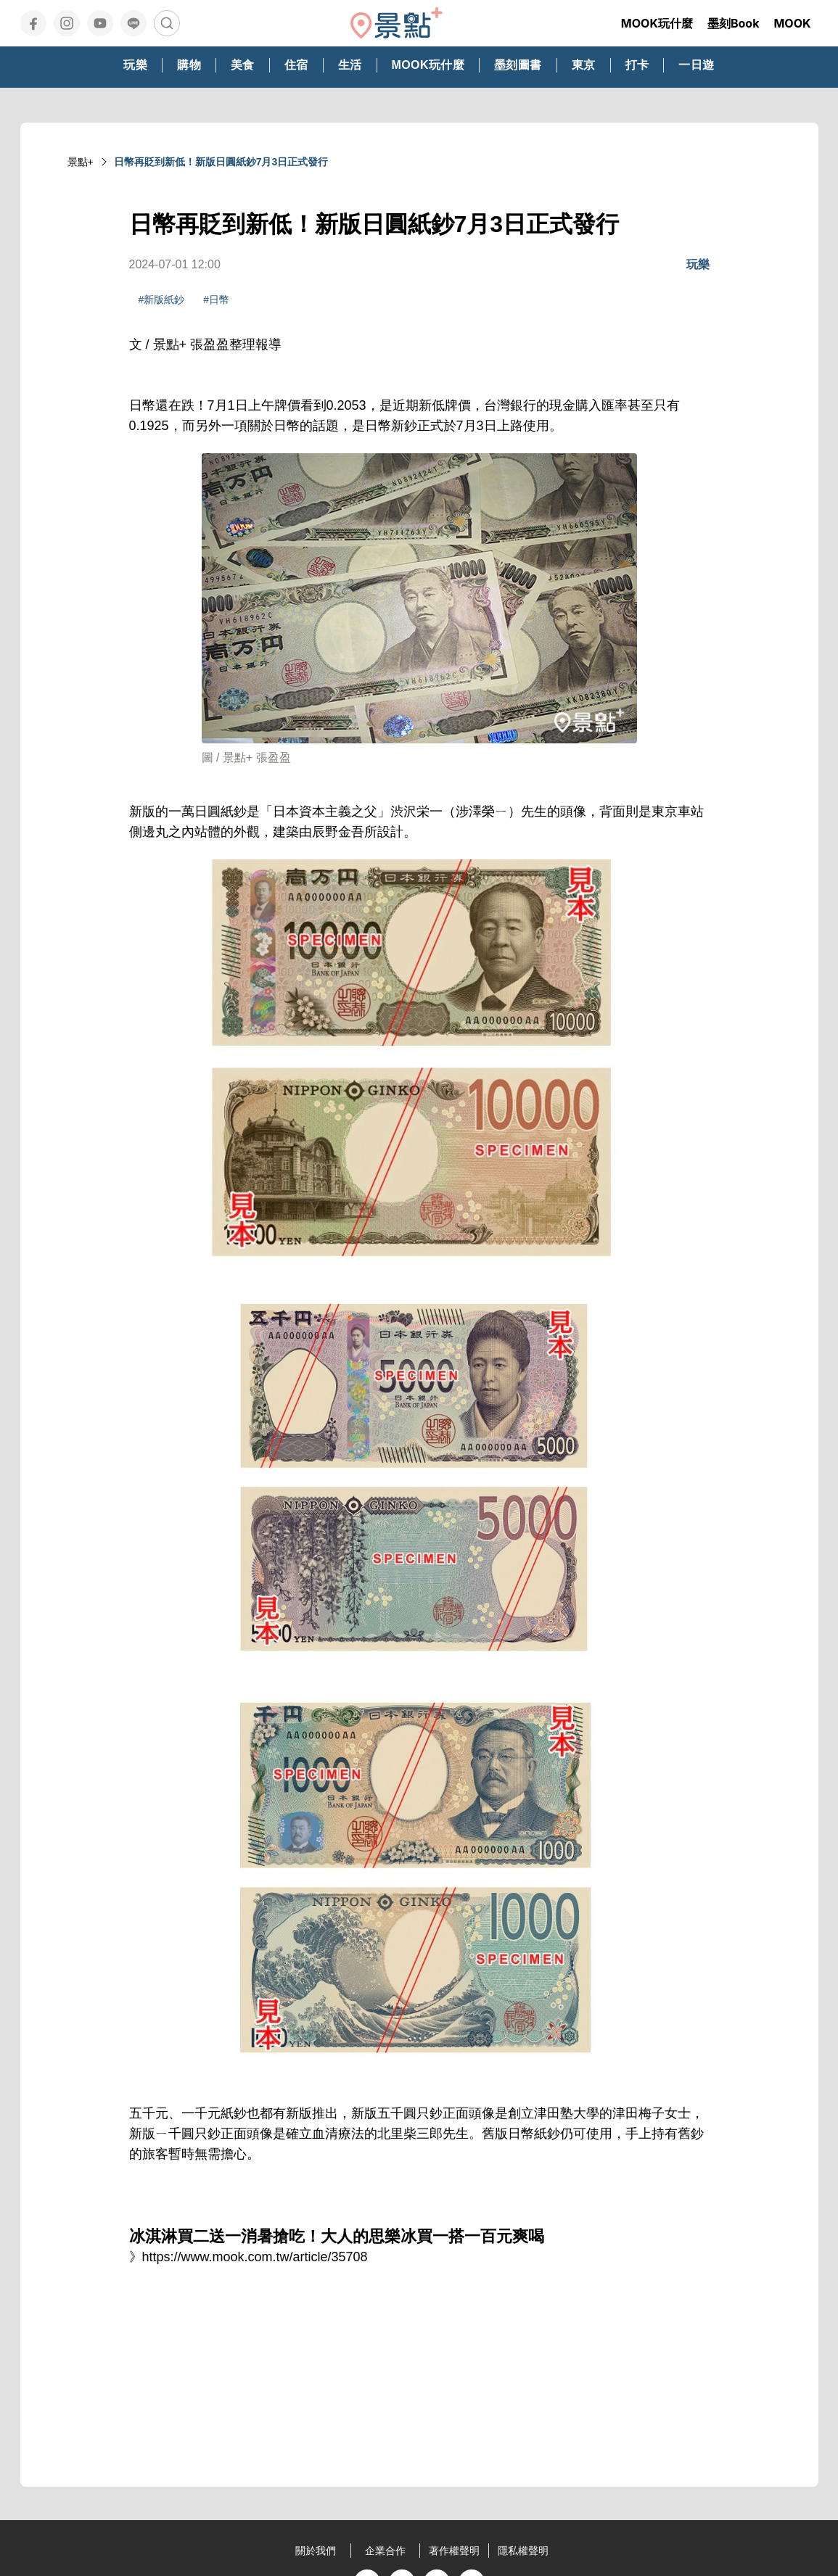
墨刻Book (733, 23)
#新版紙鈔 (162, 299)
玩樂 (698, 264)
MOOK (791, 23)
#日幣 (216, 299)
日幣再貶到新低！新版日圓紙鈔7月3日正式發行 (221, 162)
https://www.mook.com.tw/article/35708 (255, 2257)
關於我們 (315, 2550)
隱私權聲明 (523, 2550)
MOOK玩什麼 (657, 23)
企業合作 (385, 2550)
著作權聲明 (454, 2550)
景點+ (80, 162)
